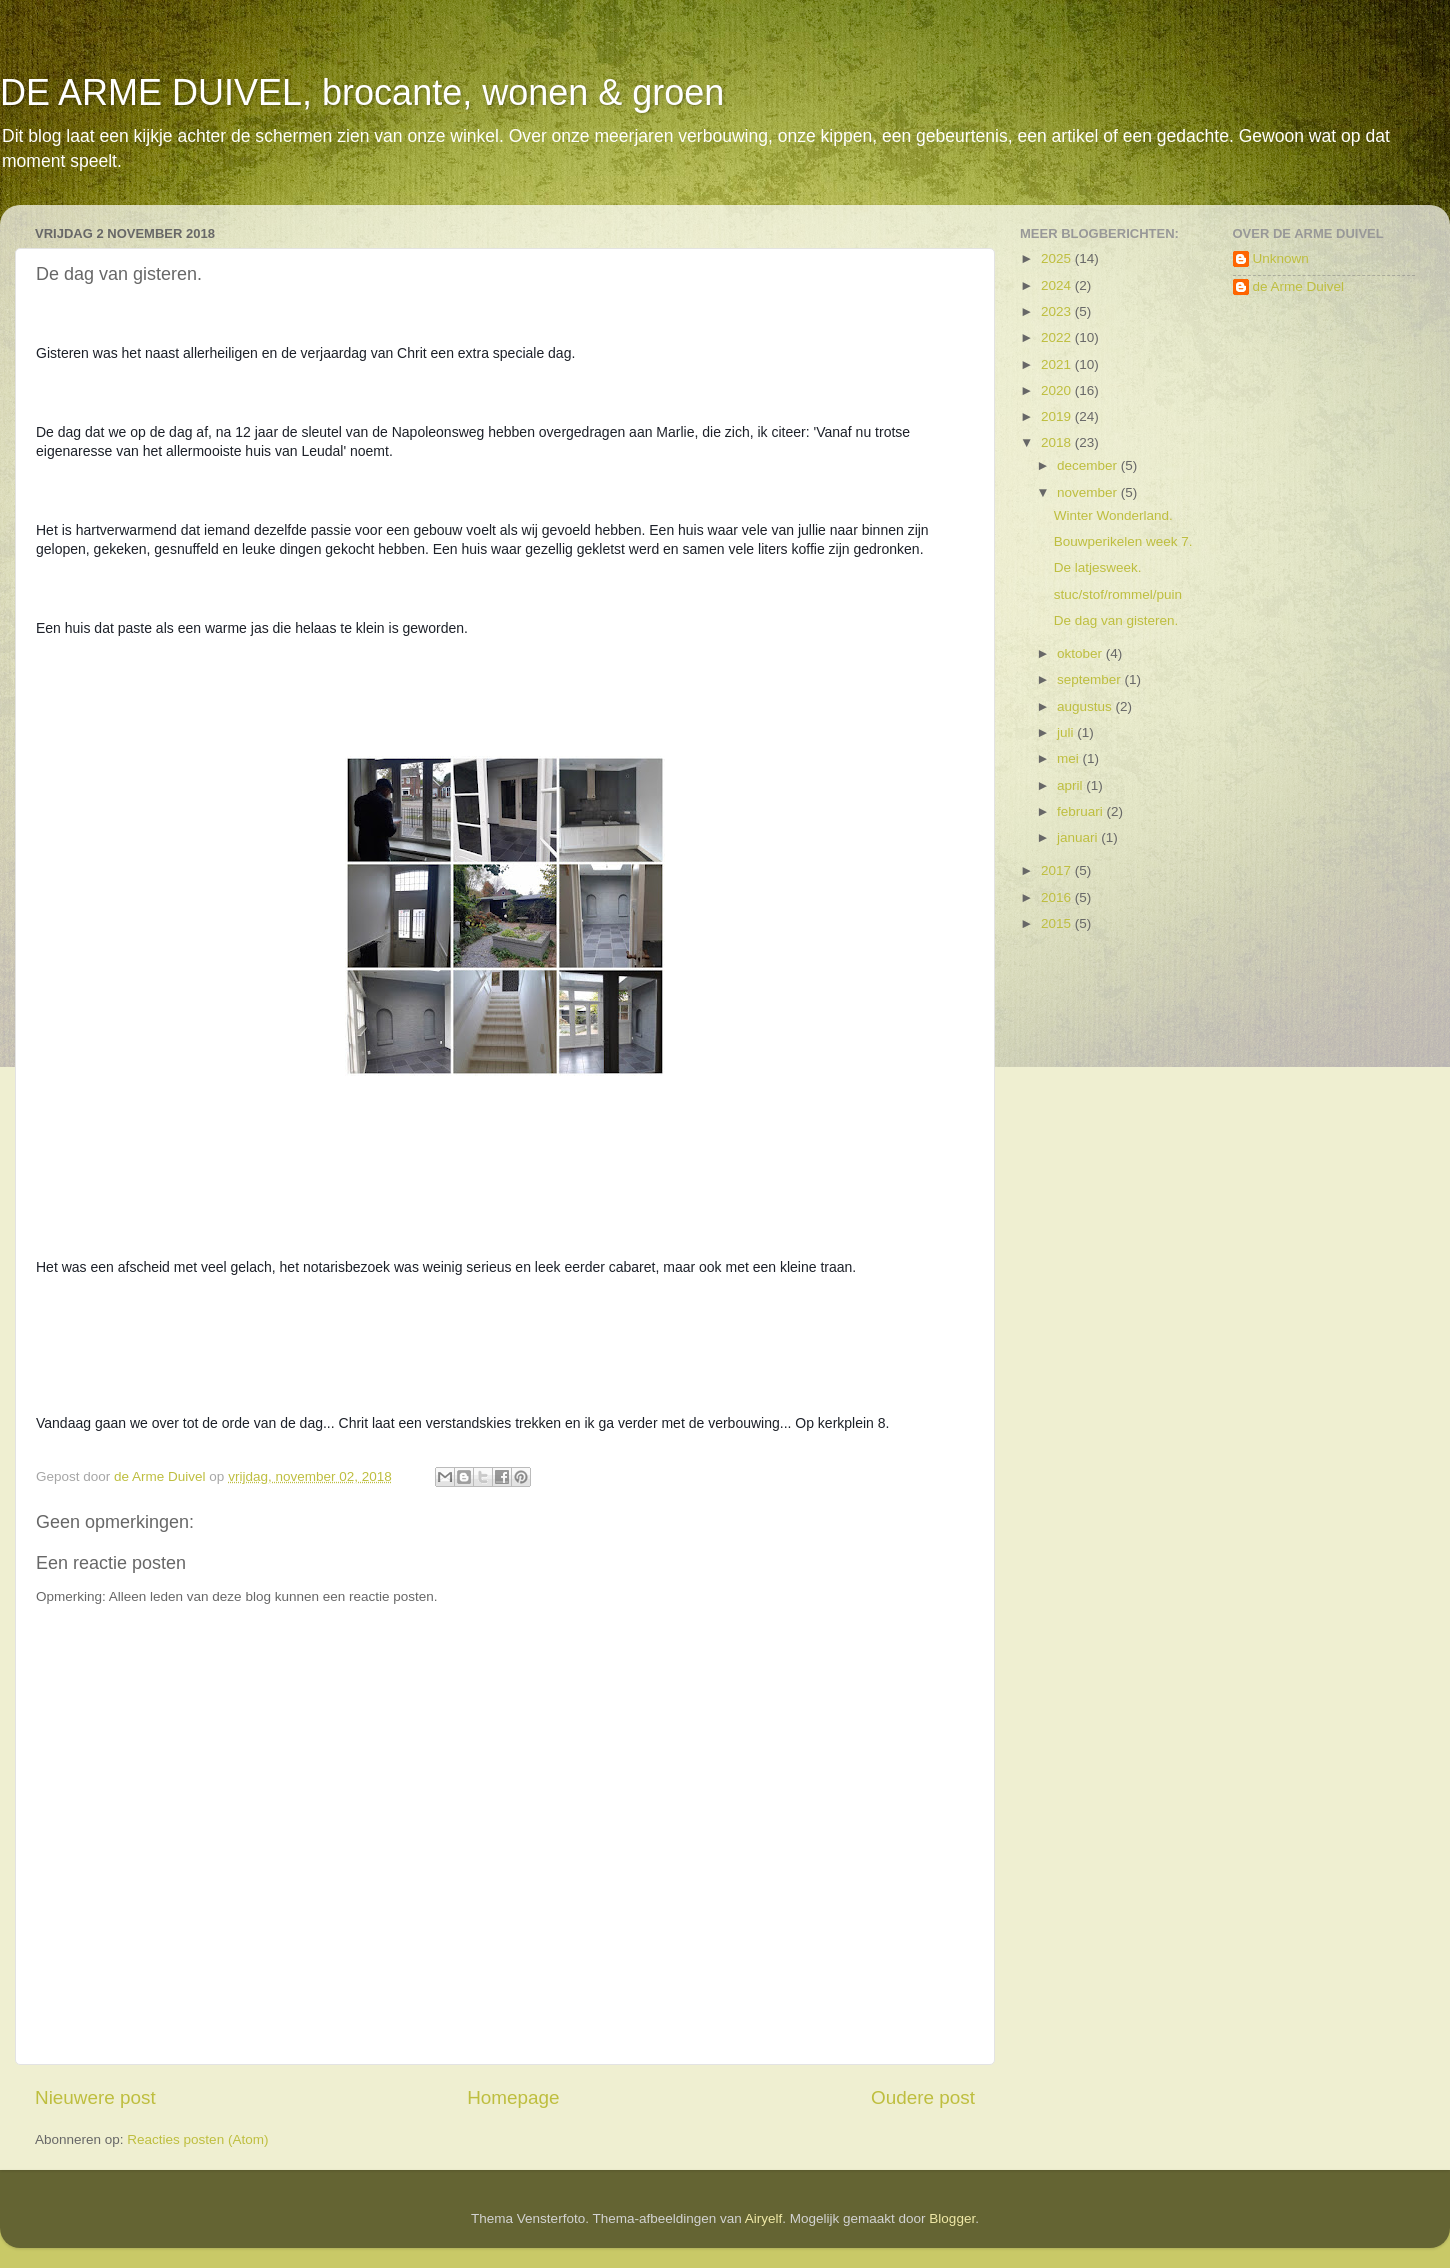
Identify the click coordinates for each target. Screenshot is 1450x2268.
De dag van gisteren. (1116, 620)
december (1089, 465)
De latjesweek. (1098, 567)
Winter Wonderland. (1113, 515)
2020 (1058, 390)
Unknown (1281, 258)
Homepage (513, 2097)
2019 (1058, 416)
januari (1079, 837)
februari (1082, 811)
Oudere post (923, 2097)
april (1071, 785)
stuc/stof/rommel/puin (1118, 594)
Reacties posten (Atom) (197, 2139)
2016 (1058, 897)
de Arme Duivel (1299, 286)
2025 (1058, 258)
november (1089, 492)
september (1091, 679)
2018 (1058, 442)
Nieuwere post (95, 2097)
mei (1070, 758)
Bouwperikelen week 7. (1123, 541)
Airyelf (764, 2218)
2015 (1058, 923)
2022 (1058, 337)
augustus (1086, 706)
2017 (1058, 870)
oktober (1081, 653)
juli (1067, 732)
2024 (1058, 285)
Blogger (952, 2218)
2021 (1058, 364)
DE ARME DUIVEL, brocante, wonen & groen (362, 92)
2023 (1058, 311)
